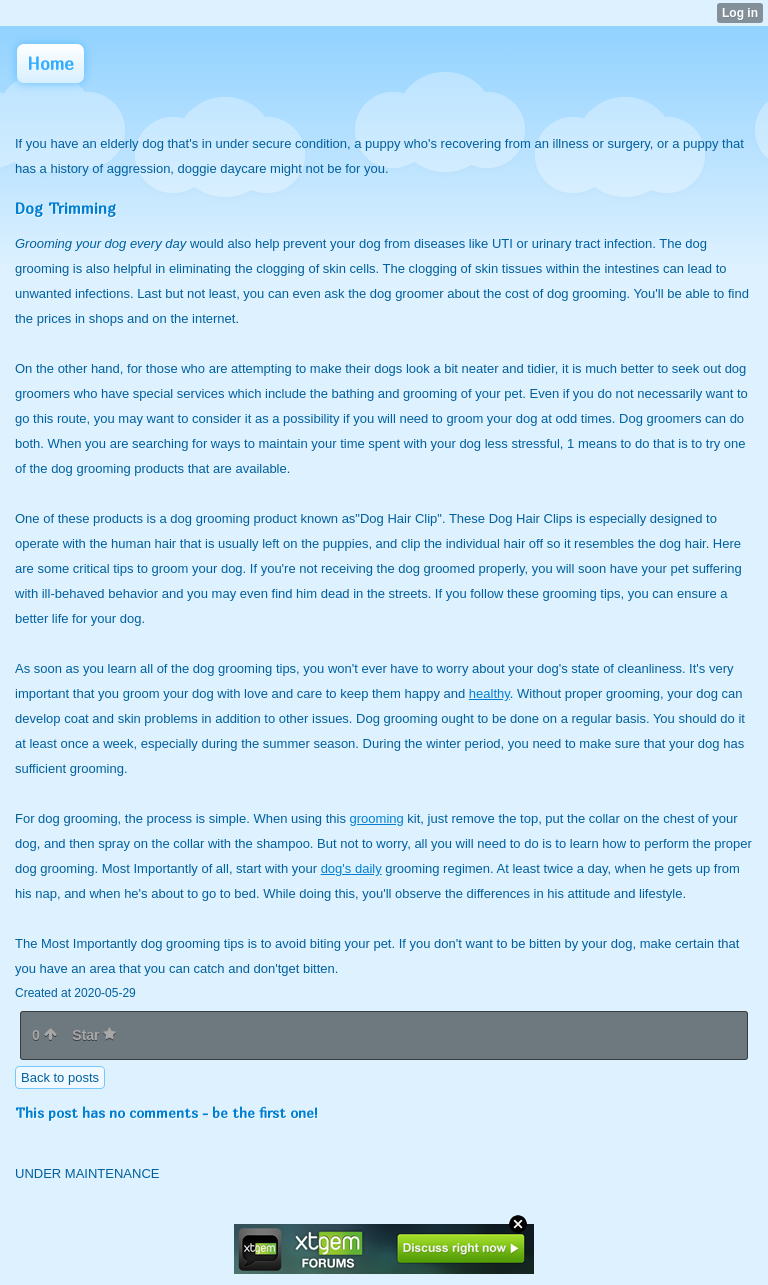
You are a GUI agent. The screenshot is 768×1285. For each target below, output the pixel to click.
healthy (489, 693)
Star (94, 1035)
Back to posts (60, 1077)
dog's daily (351, 868)
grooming (377, 818)
